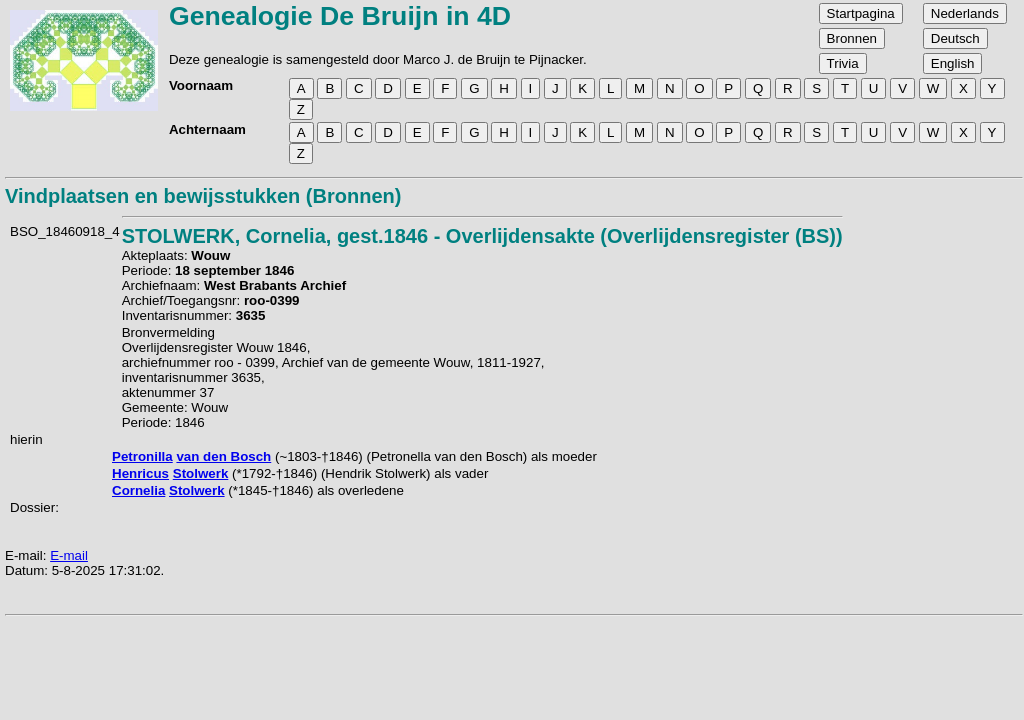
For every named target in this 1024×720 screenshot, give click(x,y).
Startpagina (861, 13)
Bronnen (852, 38)
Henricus (140, 473)
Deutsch (955, 38)
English (953, 63)
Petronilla (142, 456)
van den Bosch (223, 456)
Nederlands (965, 13)
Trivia (843, 63)
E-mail (69, 555)
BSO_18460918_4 (65, 231)
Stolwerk (201, 473)
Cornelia (138, 490)
